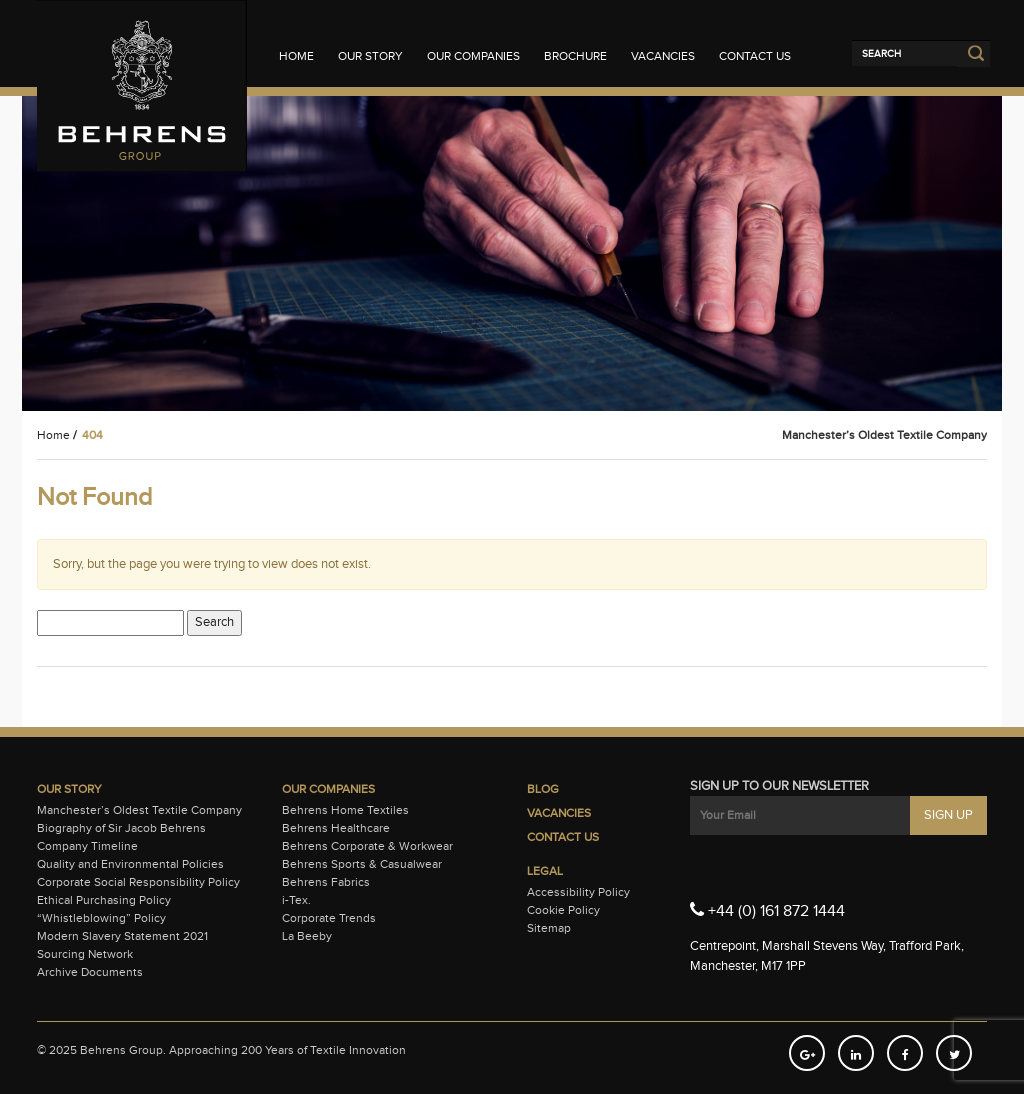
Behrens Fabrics (326, 882)
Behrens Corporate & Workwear (367, 846)
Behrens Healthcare (336, 828)
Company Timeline (87, 846)
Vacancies (663, 56)
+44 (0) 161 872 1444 (767, 910)
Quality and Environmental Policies (130, 864)
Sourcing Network (85, 954)
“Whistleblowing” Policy (101, 918)
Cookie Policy (563, 910)
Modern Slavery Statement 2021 (122, 936)
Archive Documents (90, 972)
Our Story (370, 56)
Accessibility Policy (578, 892)
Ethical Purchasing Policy (104, 900)
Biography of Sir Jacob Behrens (121, 828)
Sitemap (549, 928)
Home (296, 56)
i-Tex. (296, 900)
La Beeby (307, 936)
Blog (543, 789)
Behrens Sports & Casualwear (362, 864)
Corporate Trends (329, 918)
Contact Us (755, 56)
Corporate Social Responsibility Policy (138, 882)
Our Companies (473, 56)
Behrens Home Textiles (345, 810)
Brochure (575, 56)
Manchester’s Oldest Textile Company (139, 810)
